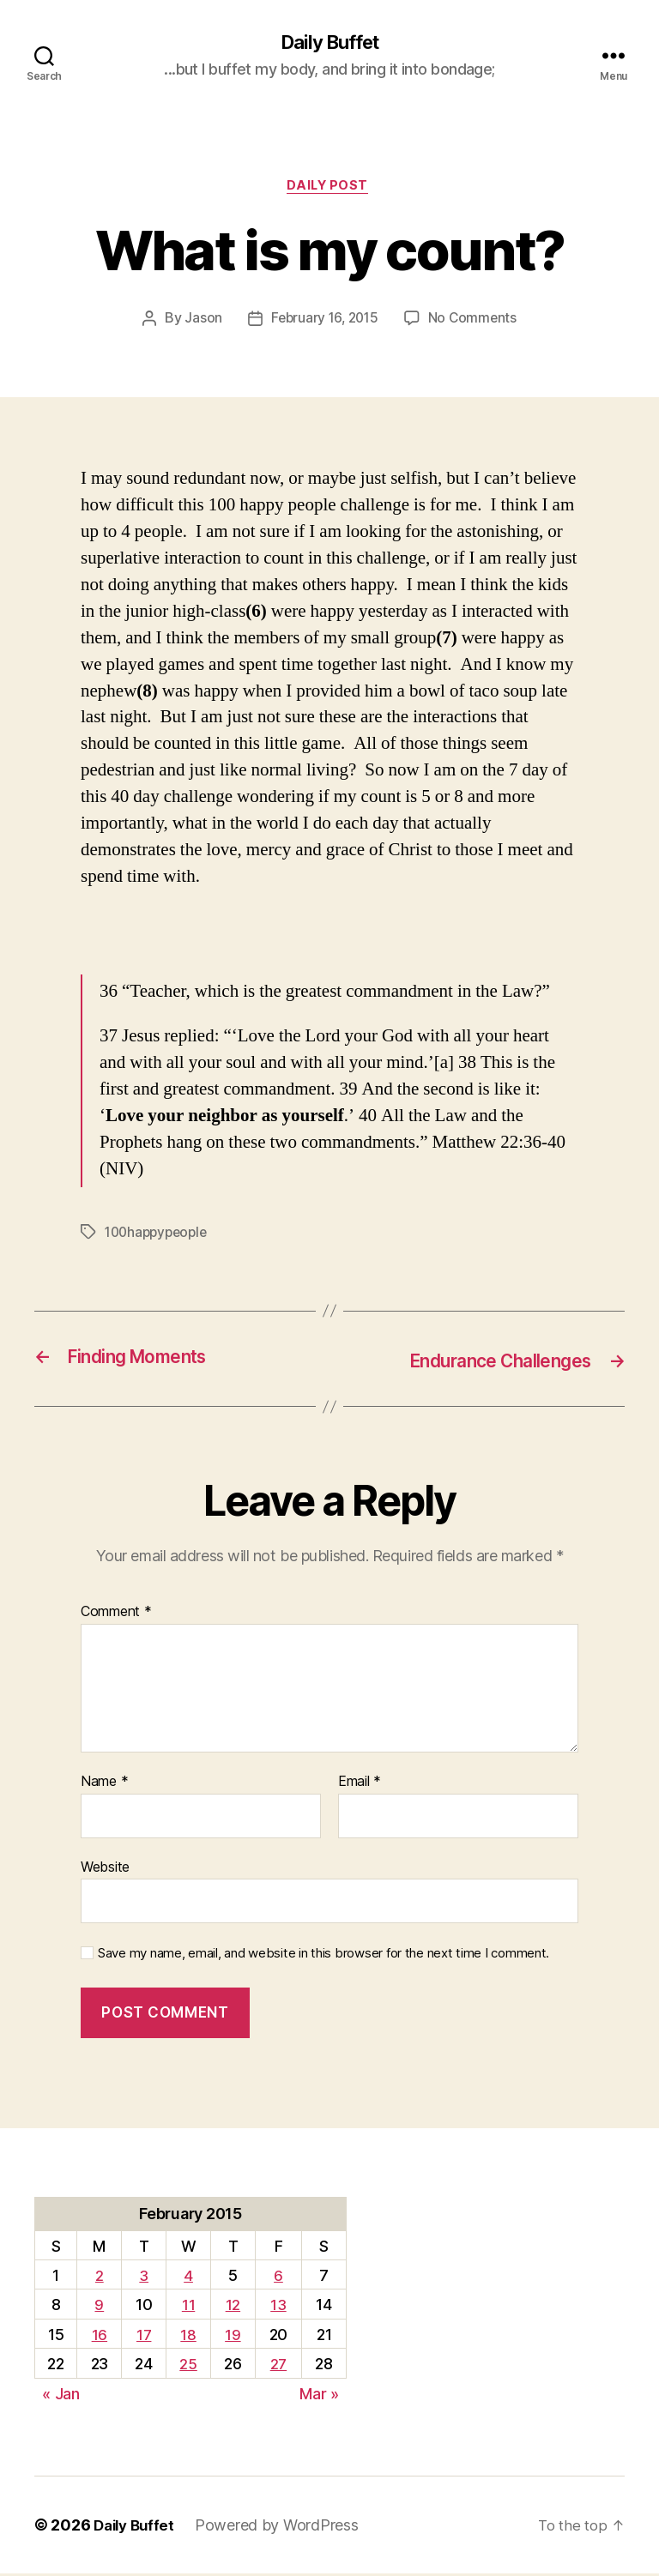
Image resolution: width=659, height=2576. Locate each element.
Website (105, 1869)
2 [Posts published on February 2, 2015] (99, 2278)
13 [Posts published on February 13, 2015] (278, 2308)
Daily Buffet (329, 43)
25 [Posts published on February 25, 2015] (187, 2367)
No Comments (475, 322)
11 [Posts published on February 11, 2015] (188, 2308)
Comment (116, 1615)
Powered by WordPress (283, 2528)
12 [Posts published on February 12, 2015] (233, 2308)
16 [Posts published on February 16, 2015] (99, 2337)
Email (359, 1784)
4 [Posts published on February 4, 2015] (188, 2278)
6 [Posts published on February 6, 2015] (278, 2278)
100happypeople (159, 1236)
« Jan (61, 2396)
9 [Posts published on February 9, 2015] (99, 2308)
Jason (200, 322)
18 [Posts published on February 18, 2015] (188, 2337)
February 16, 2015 (324, 322)
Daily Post (330, 188)
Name (104, 1784)
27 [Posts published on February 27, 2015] (278, 2367)
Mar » (319, 2396)
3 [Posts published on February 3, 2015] (143, 2278)
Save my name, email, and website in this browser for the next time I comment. (323, 1956)
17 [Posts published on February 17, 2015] (143, 2337)
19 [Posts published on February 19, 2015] (232, 2337)
